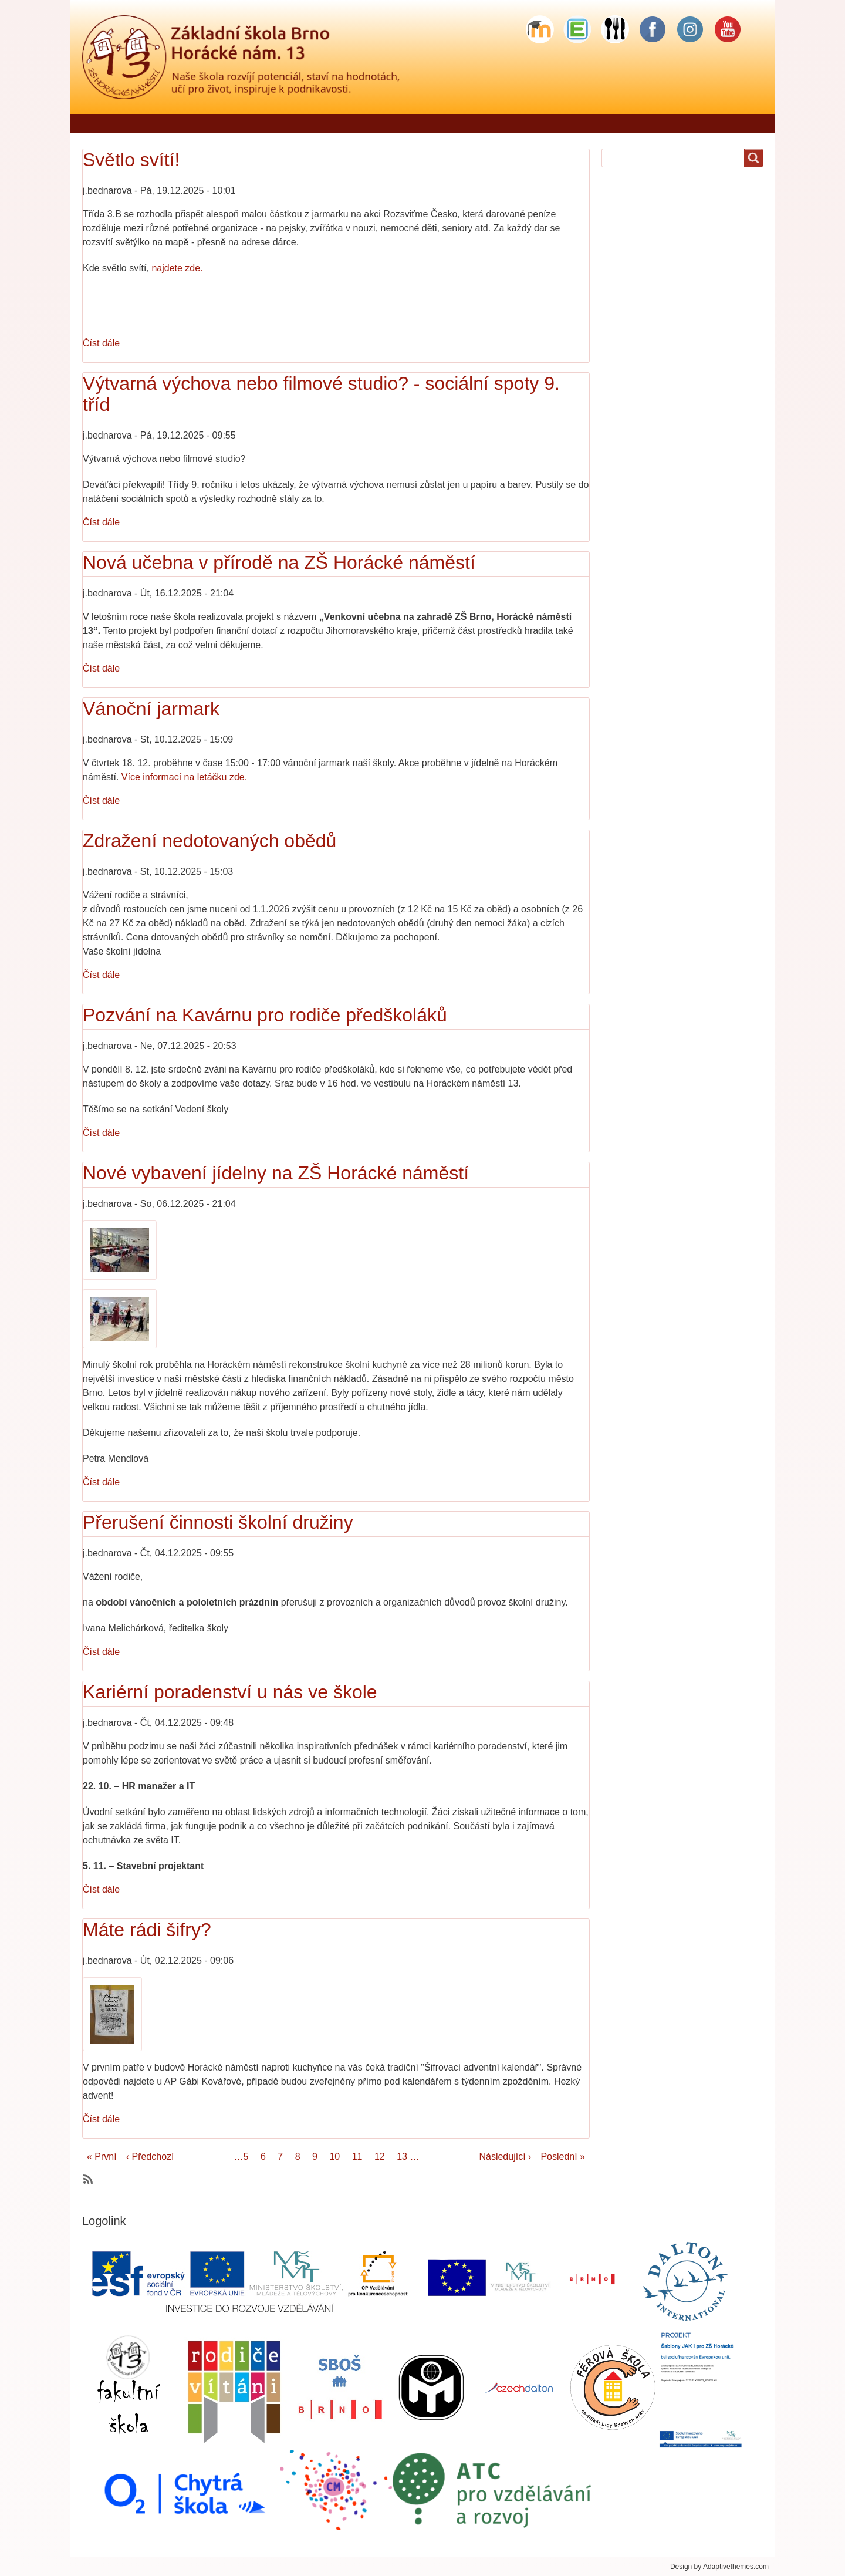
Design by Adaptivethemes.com (719, 2566)
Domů (100, 124)
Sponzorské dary (727, 124)
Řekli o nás (160, 124)
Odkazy (802, 124)
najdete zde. (176, 268)
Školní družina (543, 124)
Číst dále (101, 343)
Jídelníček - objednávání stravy (271, 124)
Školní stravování (633, 124)
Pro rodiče (427, 124)
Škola (371, 124)
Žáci (481, 124)
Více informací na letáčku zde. (184, 777)
